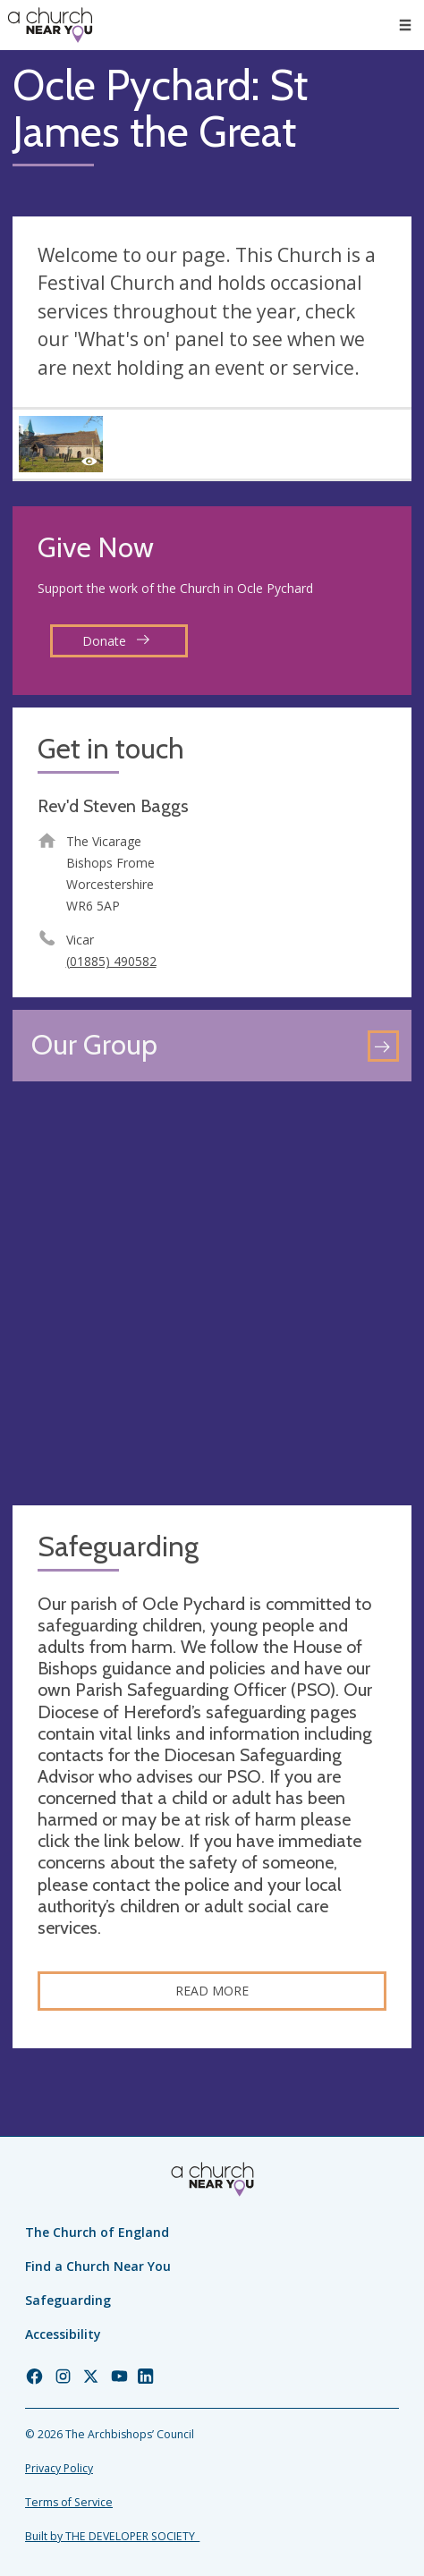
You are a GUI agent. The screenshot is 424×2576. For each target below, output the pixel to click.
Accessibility (63, 2334)
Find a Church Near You (98, 2266)
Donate (116, 640)
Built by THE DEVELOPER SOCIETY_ (112, 2536)
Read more (212, 1990)
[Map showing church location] (212, 1293)
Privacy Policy (59, 2468)
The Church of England (97, 2232)
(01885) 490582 (111, 961)
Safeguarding (68, 2300)
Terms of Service (69, 2502)
